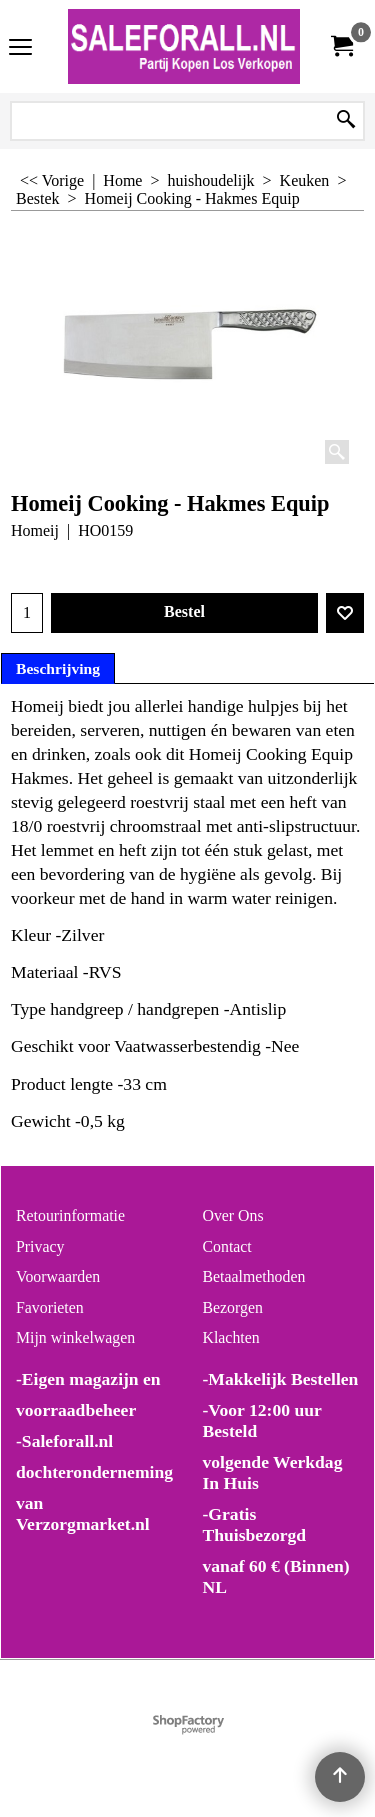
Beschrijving (58, 668)
